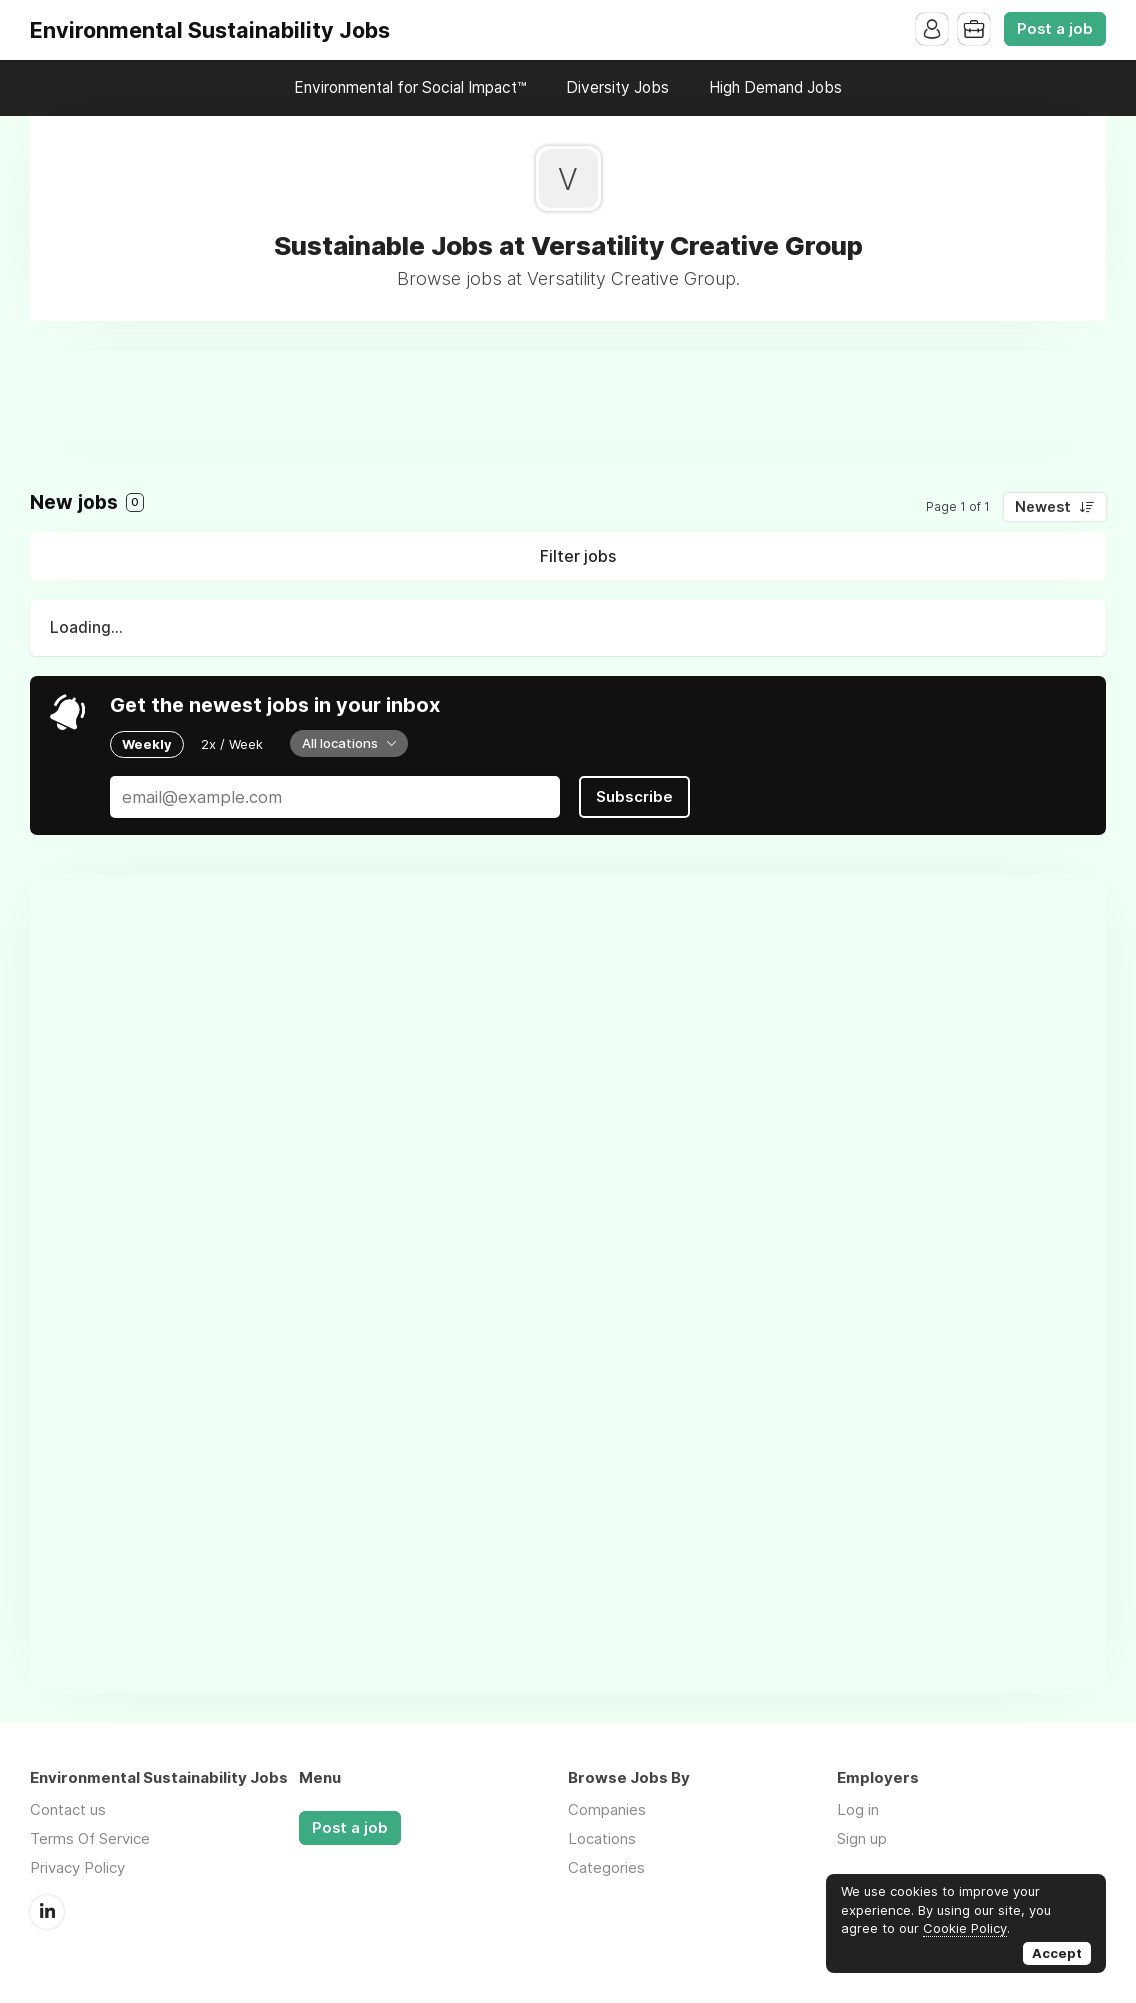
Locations (602, 1838)
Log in (858, 1809)
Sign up (862, 1838)
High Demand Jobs (775, 87)
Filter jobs (578, 556)
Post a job (1055, 29)
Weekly (147, 744)
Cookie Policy (965, 1928)
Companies (607, 1809)
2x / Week (232, 744)
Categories (606, 1867)
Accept (1057, 1953)
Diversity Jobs (617, 87)
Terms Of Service (90, 1838)
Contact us (68, 1809)
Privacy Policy (77, 1867)
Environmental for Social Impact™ (410, 87)
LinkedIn (47, 1912)
